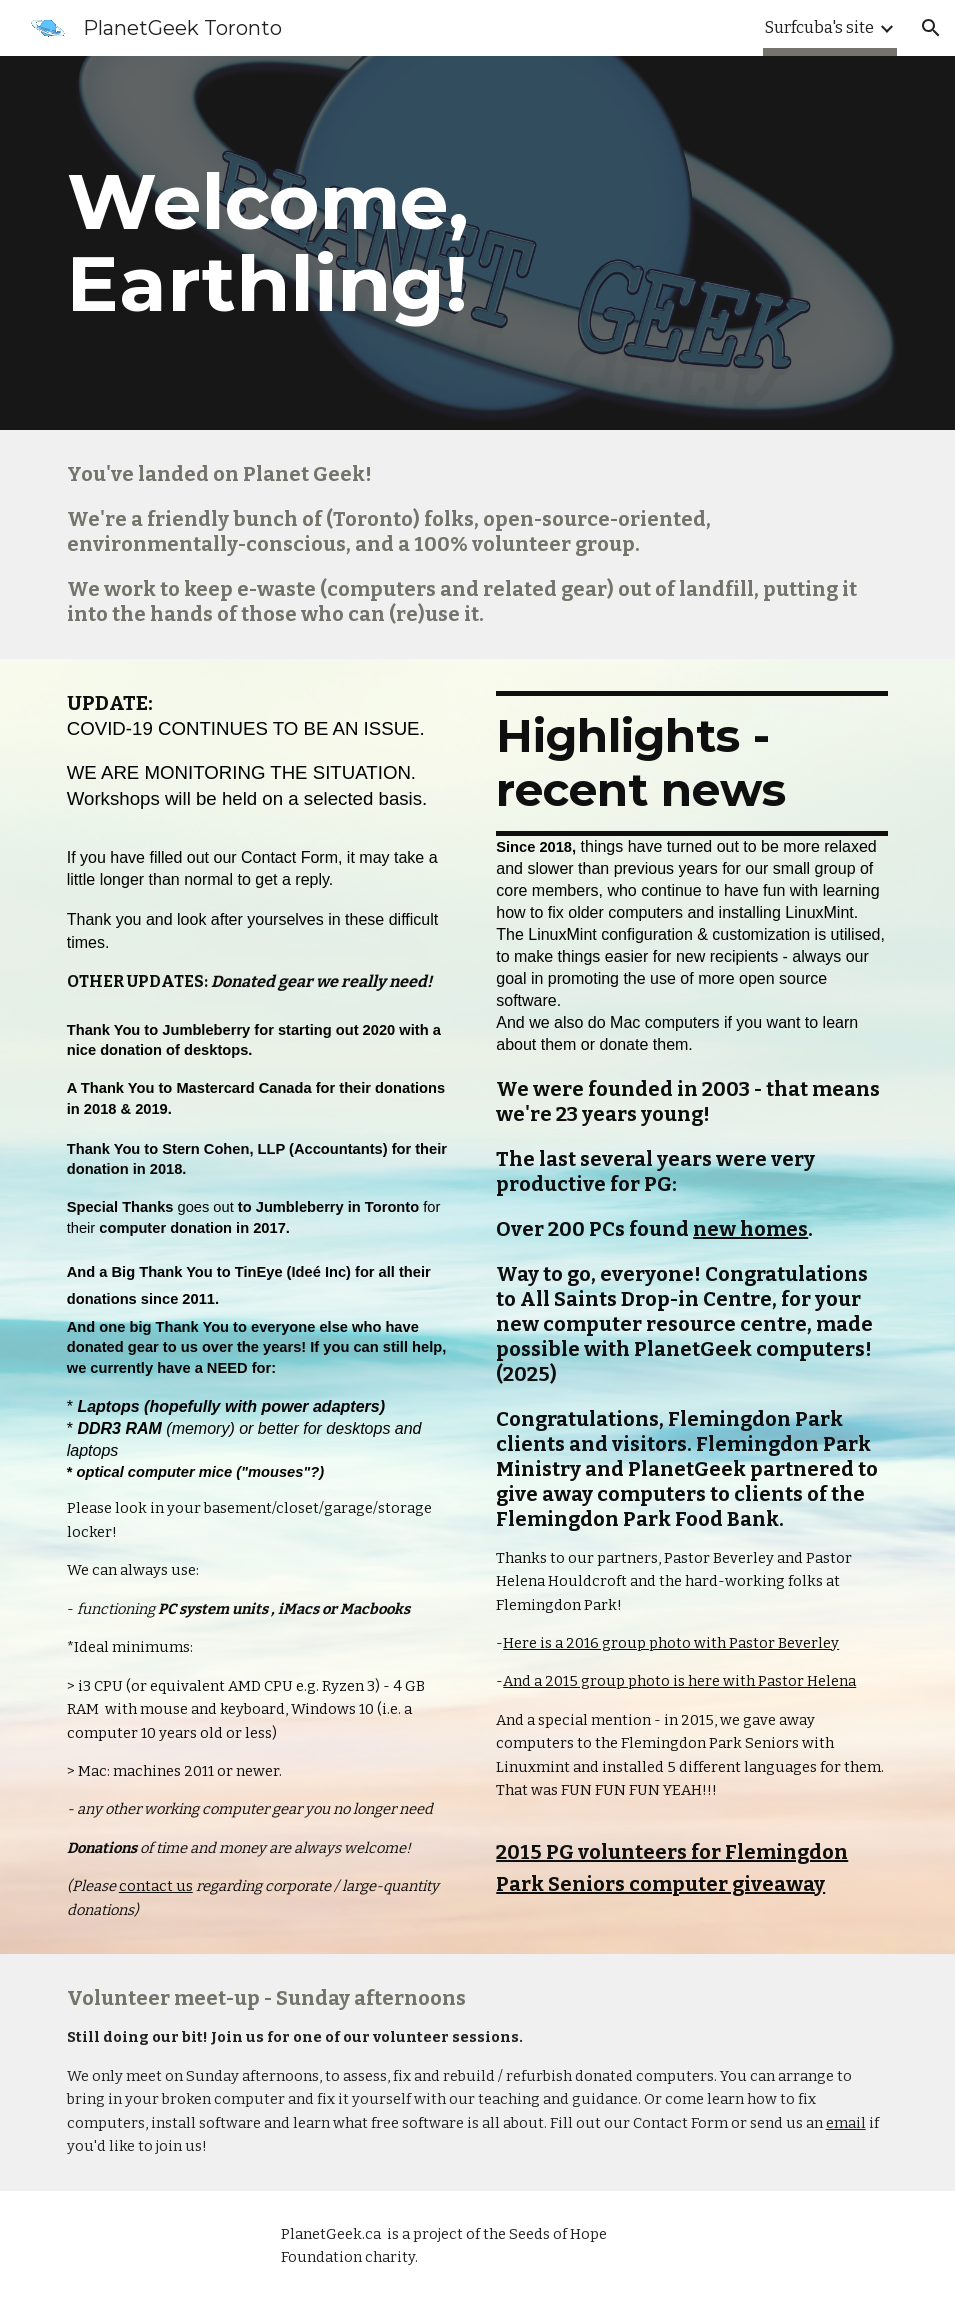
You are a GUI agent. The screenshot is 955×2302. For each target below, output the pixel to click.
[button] (931, 28)
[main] (478, 243)
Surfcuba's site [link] (819, 27)
